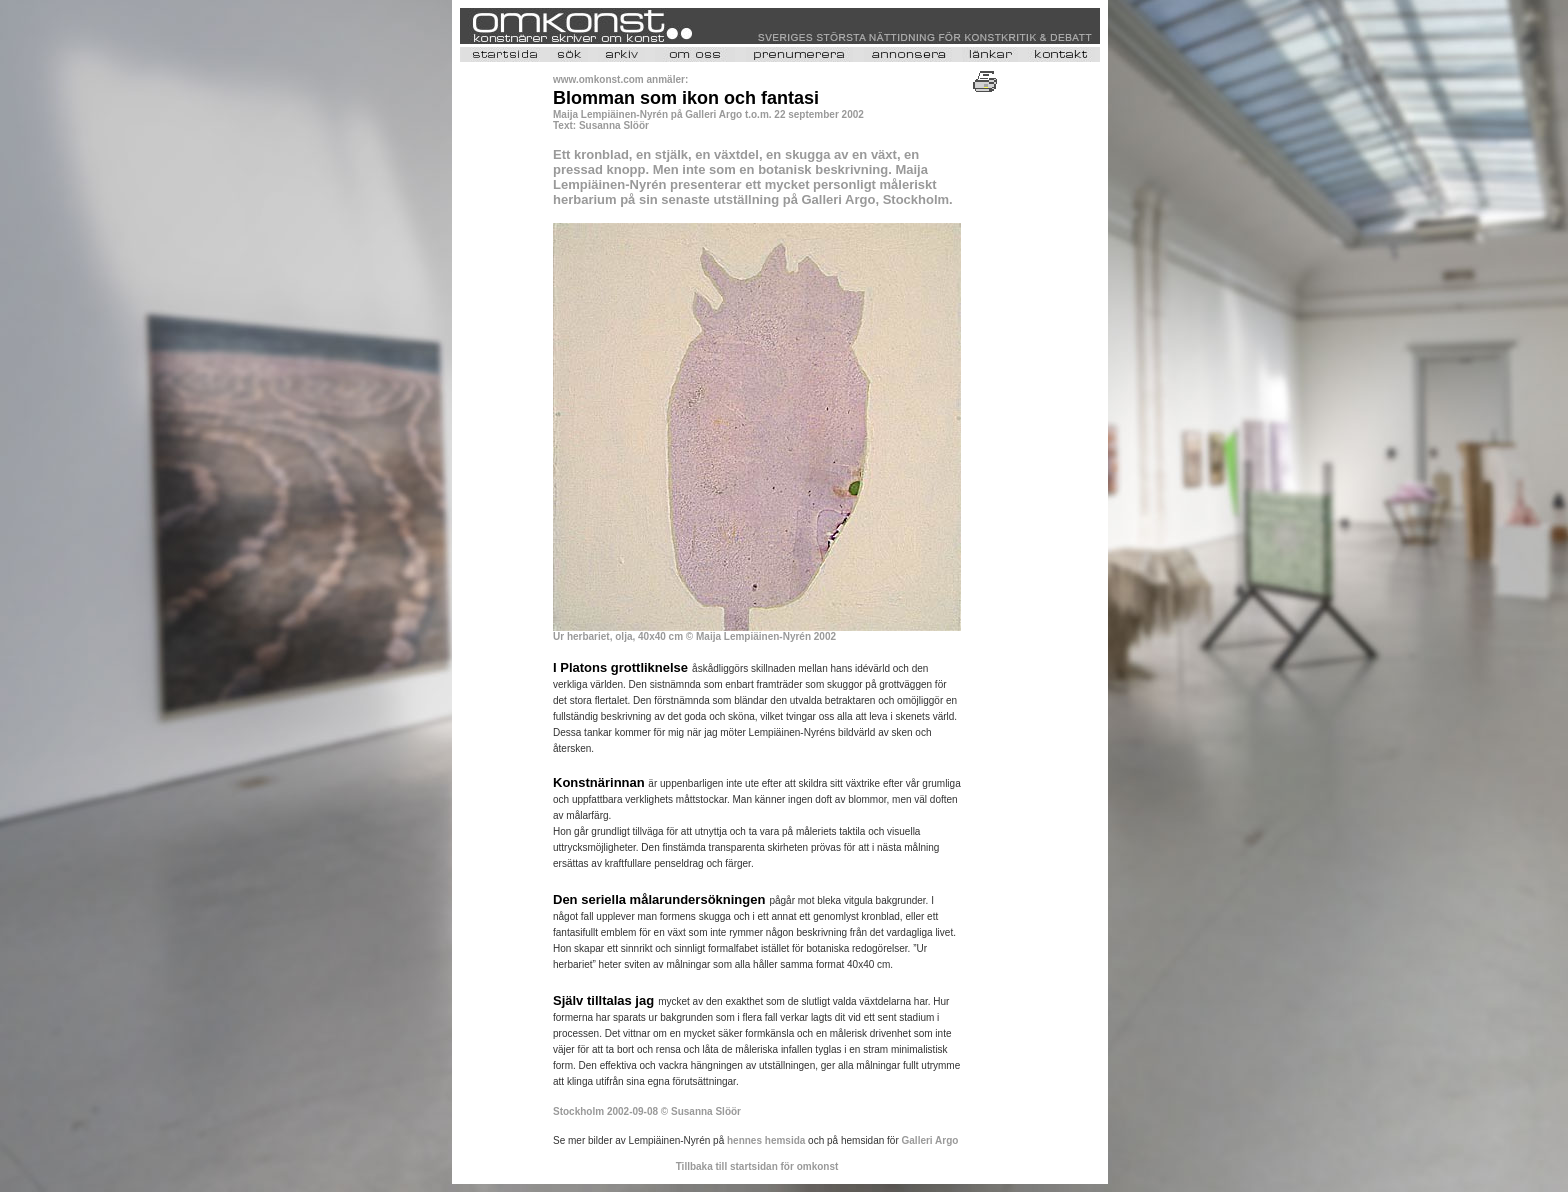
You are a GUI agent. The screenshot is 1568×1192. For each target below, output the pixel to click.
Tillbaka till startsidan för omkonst (757, 1166)
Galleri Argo (930, 1140)
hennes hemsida (766, 1140)
